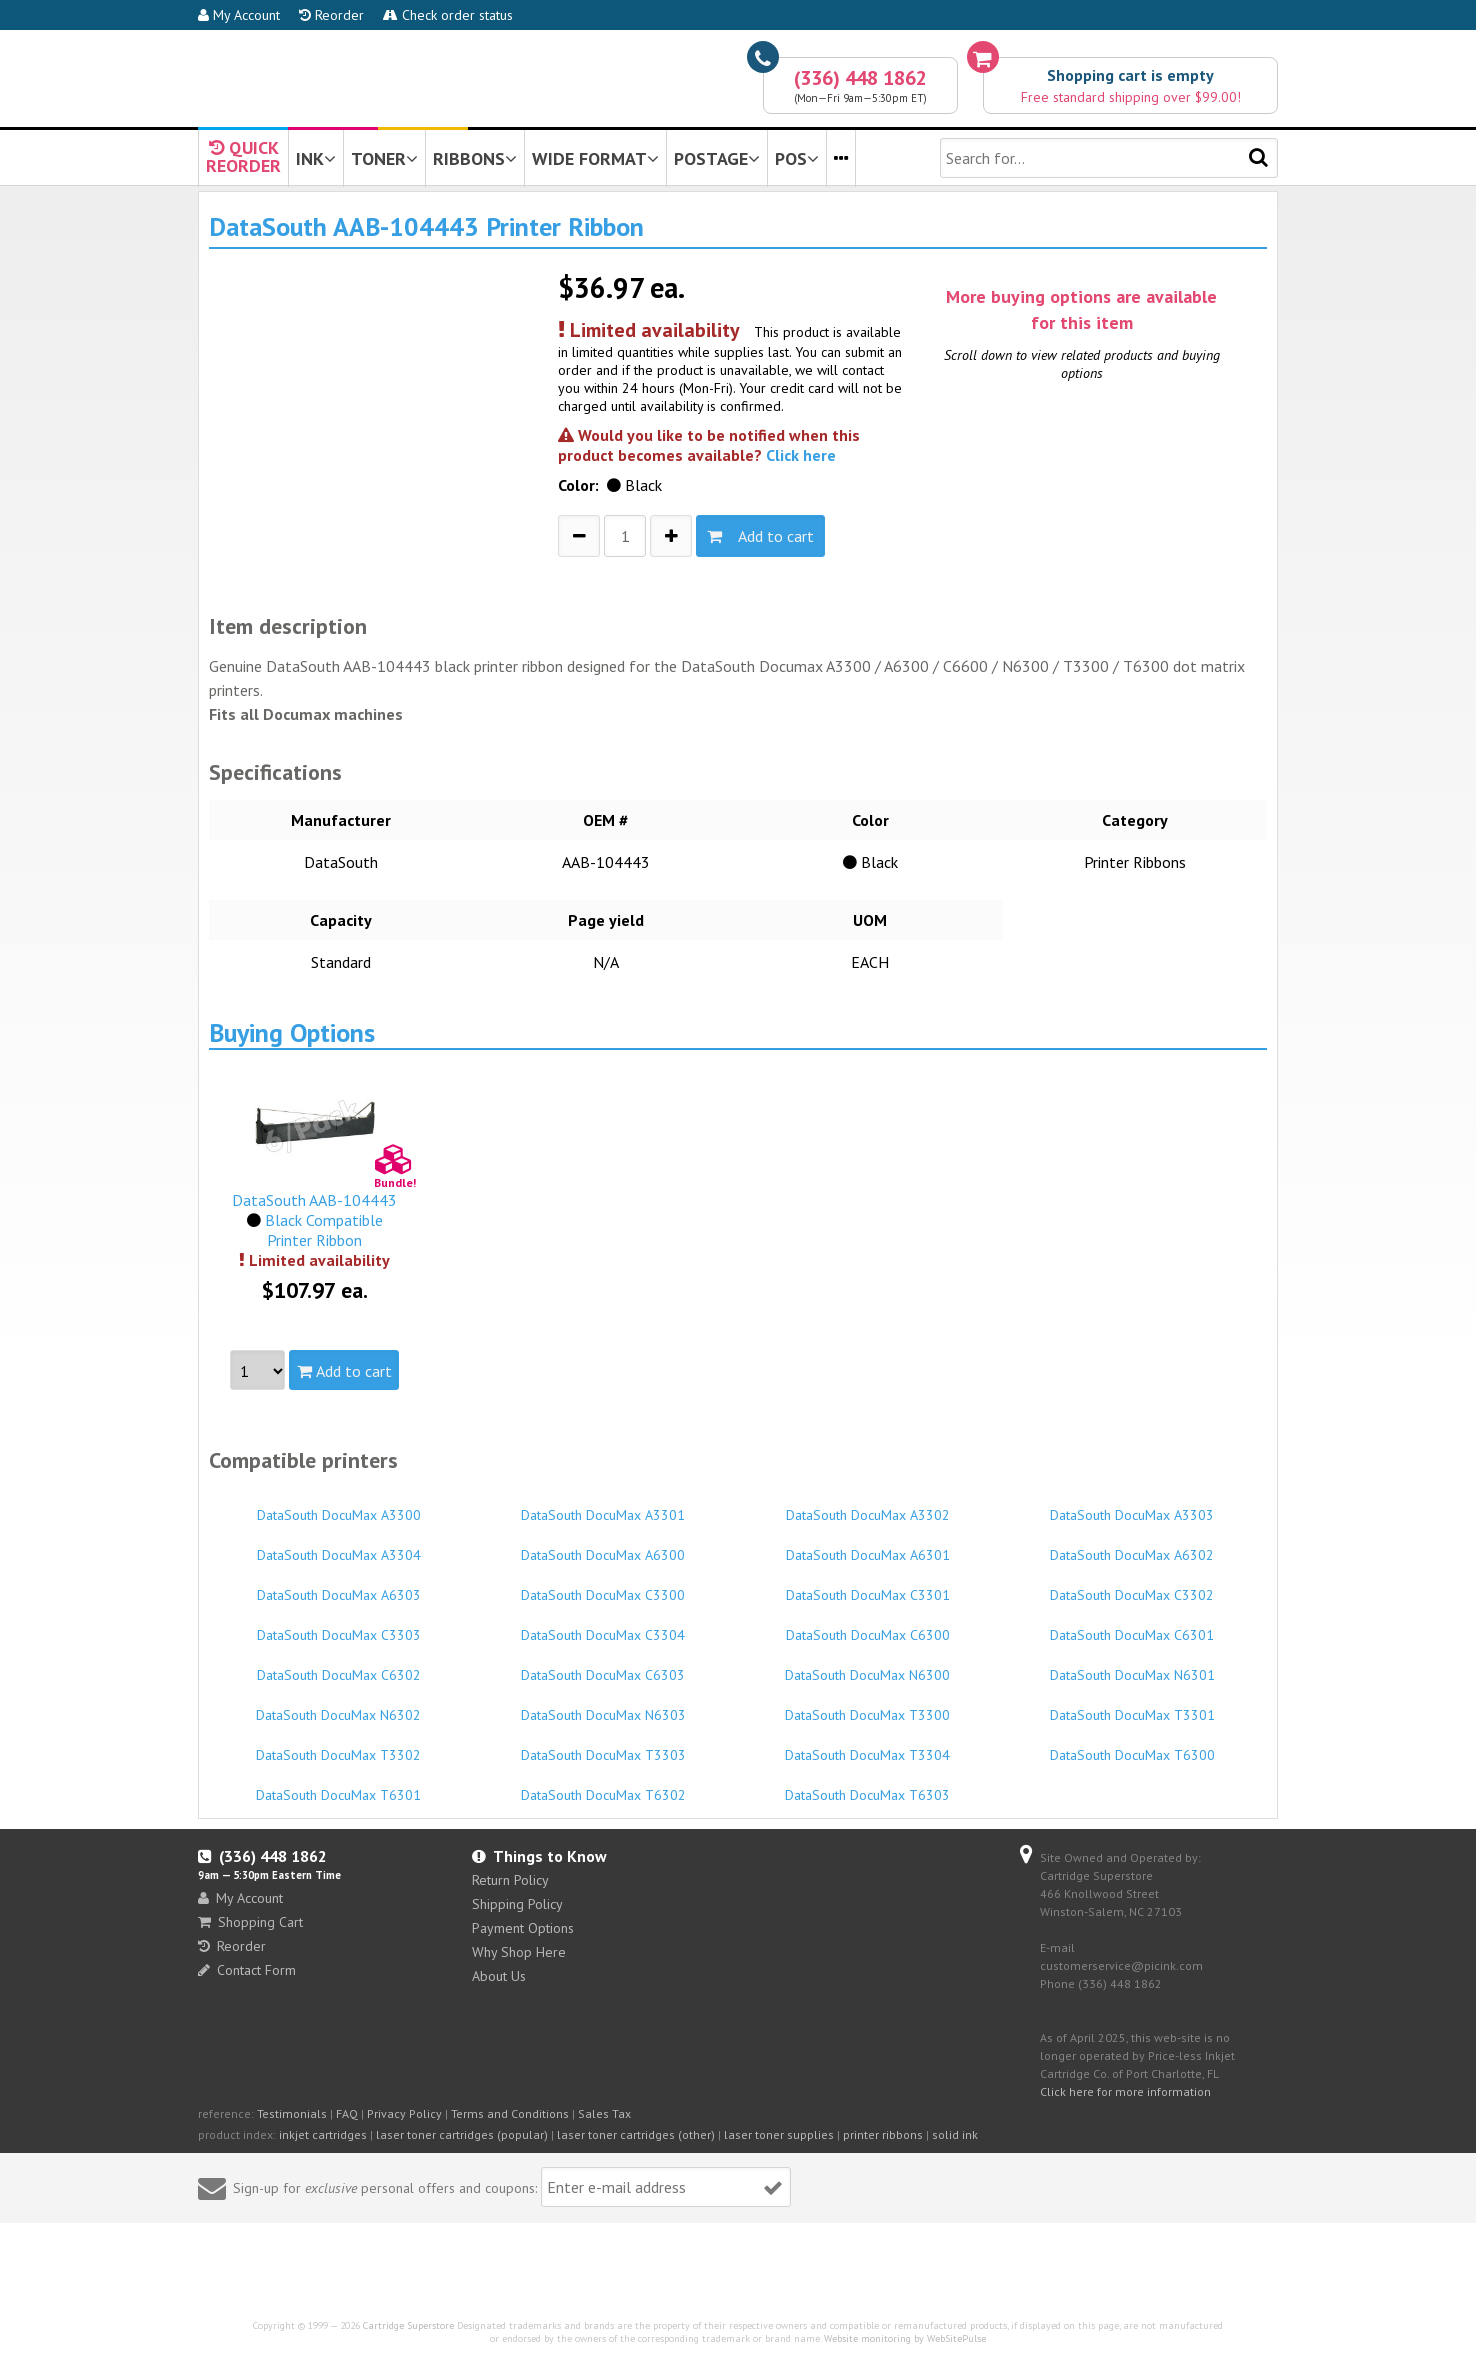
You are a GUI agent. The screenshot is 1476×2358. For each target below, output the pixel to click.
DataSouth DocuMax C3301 (868, 1586)
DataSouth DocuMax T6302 (604, 1786)
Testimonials (292, 2113)
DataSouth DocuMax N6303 (604, 1706)
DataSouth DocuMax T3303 (604, 1746)
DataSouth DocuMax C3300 (604, 1586)
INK (316, 158)
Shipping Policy (517, 1904)
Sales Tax (604, 2113)
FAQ (347, 2113)
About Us (499, 1976)
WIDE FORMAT (595, 158)
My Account (239, 15)
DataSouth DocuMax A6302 (1133, 1546)
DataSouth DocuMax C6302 (339, 1666)
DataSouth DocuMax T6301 (339, 1786)
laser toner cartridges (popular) (462, 2134)
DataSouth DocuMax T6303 (868, 1786)
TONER (384, 158)
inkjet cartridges (323, 2134)
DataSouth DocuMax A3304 (339, 1546)
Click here (801, 455)
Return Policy (510, 1880)
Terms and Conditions (510, 2113)
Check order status (448, 15)
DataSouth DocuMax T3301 (1133, 1706)
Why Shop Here (519, 1952)
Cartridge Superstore (408, 2325)
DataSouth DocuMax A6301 (868, 1546)
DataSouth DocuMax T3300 (868, 1706)
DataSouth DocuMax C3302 (1133, 1586)
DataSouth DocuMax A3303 (1133, 1506)
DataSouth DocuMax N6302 (339, 1706)
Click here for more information (1125, 2091)
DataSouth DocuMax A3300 (339, 1506)
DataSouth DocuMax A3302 (868, 1506)
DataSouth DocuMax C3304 (604, 1626)
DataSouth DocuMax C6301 (1133, 1626)
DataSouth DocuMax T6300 (1133, 1746)
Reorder (331, 15)
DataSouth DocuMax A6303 (339, 1586)
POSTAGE (717, 158)
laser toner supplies (779, 2134)
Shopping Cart (250, 1922)
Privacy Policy (404, 2113)
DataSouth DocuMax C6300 (868, 1626)
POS (797, 158)
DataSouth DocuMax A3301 (604, 1506)
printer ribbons (883, 2134)
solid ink (955, 2134)
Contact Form (247, 1970)
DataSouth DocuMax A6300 (604, 1546)
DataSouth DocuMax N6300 (868, 1666)
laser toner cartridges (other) (636, 2134)
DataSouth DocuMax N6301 (1133, 1666)
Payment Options (523, 1928)
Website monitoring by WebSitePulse (905, 2338)
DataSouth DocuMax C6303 (604, 1666)
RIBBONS (475, 158)
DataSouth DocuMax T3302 (339, 1746)
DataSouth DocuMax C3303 (339, 1626)
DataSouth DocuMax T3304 (868, 1746)
